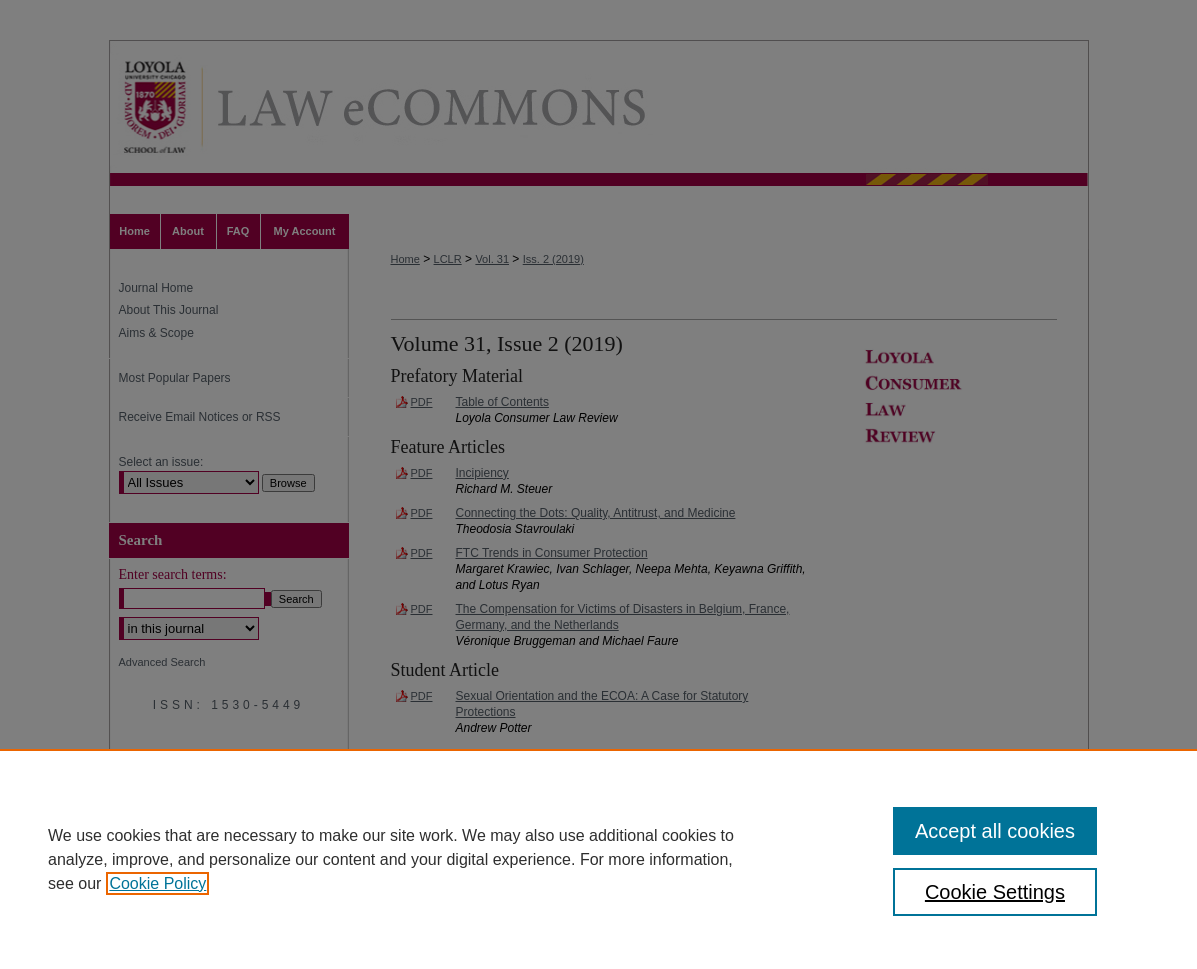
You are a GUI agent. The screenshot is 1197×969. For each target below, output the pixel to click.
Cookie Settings (995, 892)
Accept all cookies (995, 831)
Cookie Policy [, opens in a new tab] (157, 883)
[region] (598, 859)
